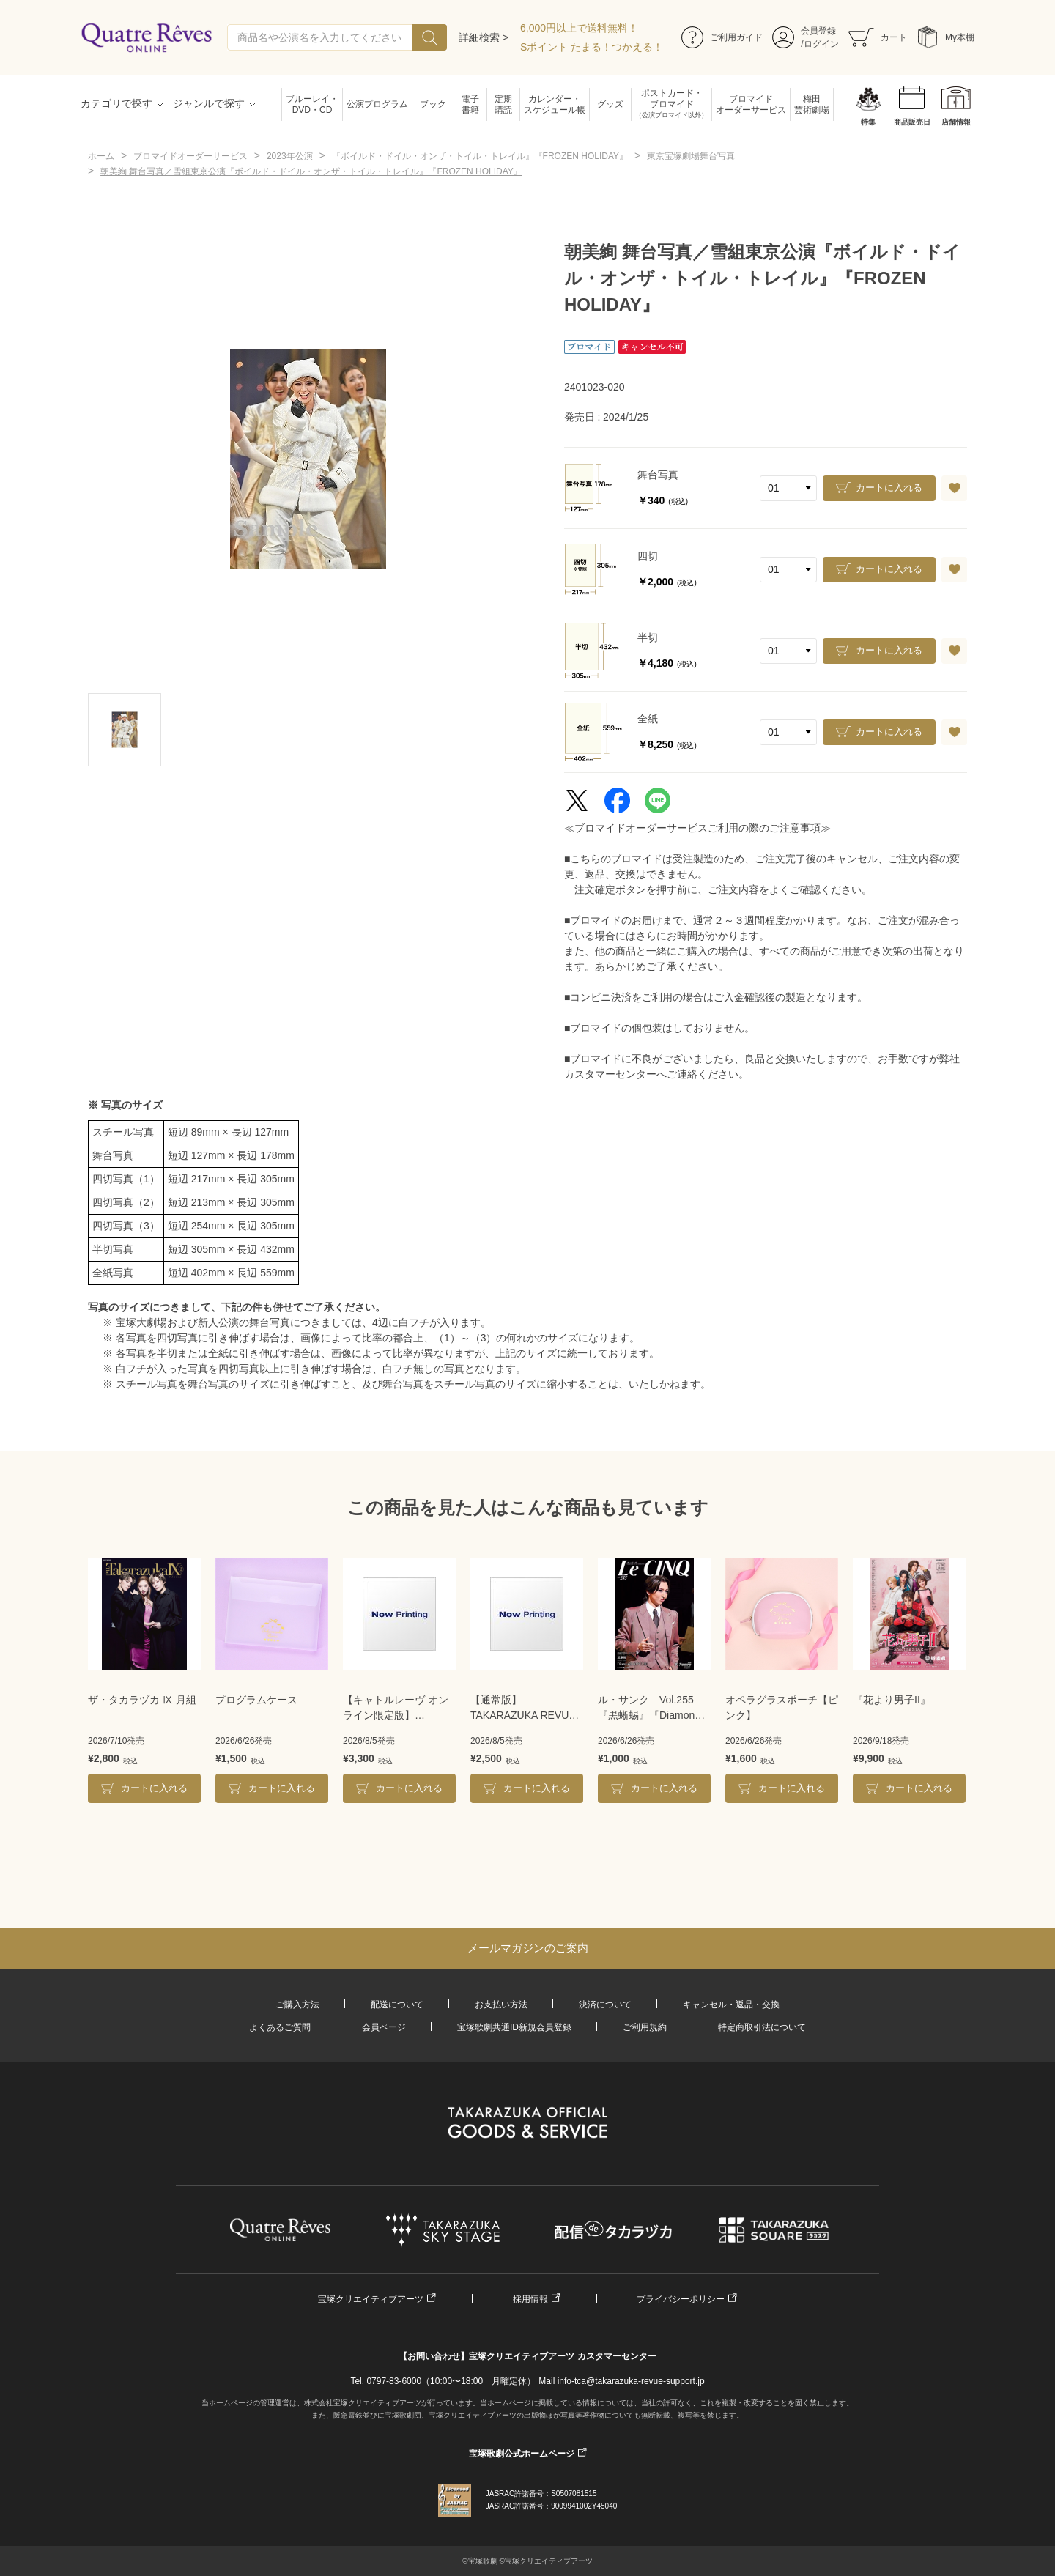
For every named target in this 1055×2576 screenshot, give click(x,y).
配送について (397, 2004)
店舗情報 (956, 122)
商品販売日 (912, 122)
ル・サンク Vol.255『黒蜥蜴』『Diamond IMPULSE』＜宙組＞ (649, 1708)
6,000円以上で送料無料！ (579, 28)
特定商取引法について (762, 2027)
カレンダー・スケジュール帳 (554, 104)
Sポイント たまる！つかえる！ (591, 47)
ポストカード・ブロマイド (671, 104)
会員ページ (384, 2027)
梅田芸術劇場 (811, 104)
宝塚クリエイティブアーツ (370, 2299)
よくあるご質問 (280, 2027)
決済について (605, 2004)
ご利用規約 (645, 2027)
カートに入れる (889, 487)
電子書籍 (470, 104)
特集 (868, 122)
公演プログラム (377, 104)
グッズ (610, 104)
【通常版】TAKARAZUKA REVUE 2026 (523, 1708)
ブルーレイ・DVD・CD (312, 104)
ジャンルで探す (209, 103)
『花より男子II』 (891, 1700)
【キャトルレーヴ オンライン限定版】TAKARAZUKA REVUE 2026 (395, 1708)
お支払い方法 (501, 2004)
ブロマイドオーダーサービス (751, 104)
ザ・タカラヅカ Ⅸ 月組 (142, 1700)
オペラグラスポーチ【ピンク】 (781, 1707)
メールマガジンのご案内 (527, 1948)
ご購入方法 (297, 2004)
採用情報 (530, 2299)
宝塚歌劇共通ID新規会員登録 (514, 2027)
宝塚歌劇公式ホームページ (521, 2454)
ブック (433, 104)
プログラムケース (256, 1700)
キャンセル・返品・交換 (731, 2004)
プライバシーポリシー (681, 2299)
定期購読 (503, 104)
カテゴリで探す (116, 103)
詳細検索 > (483, 37)
